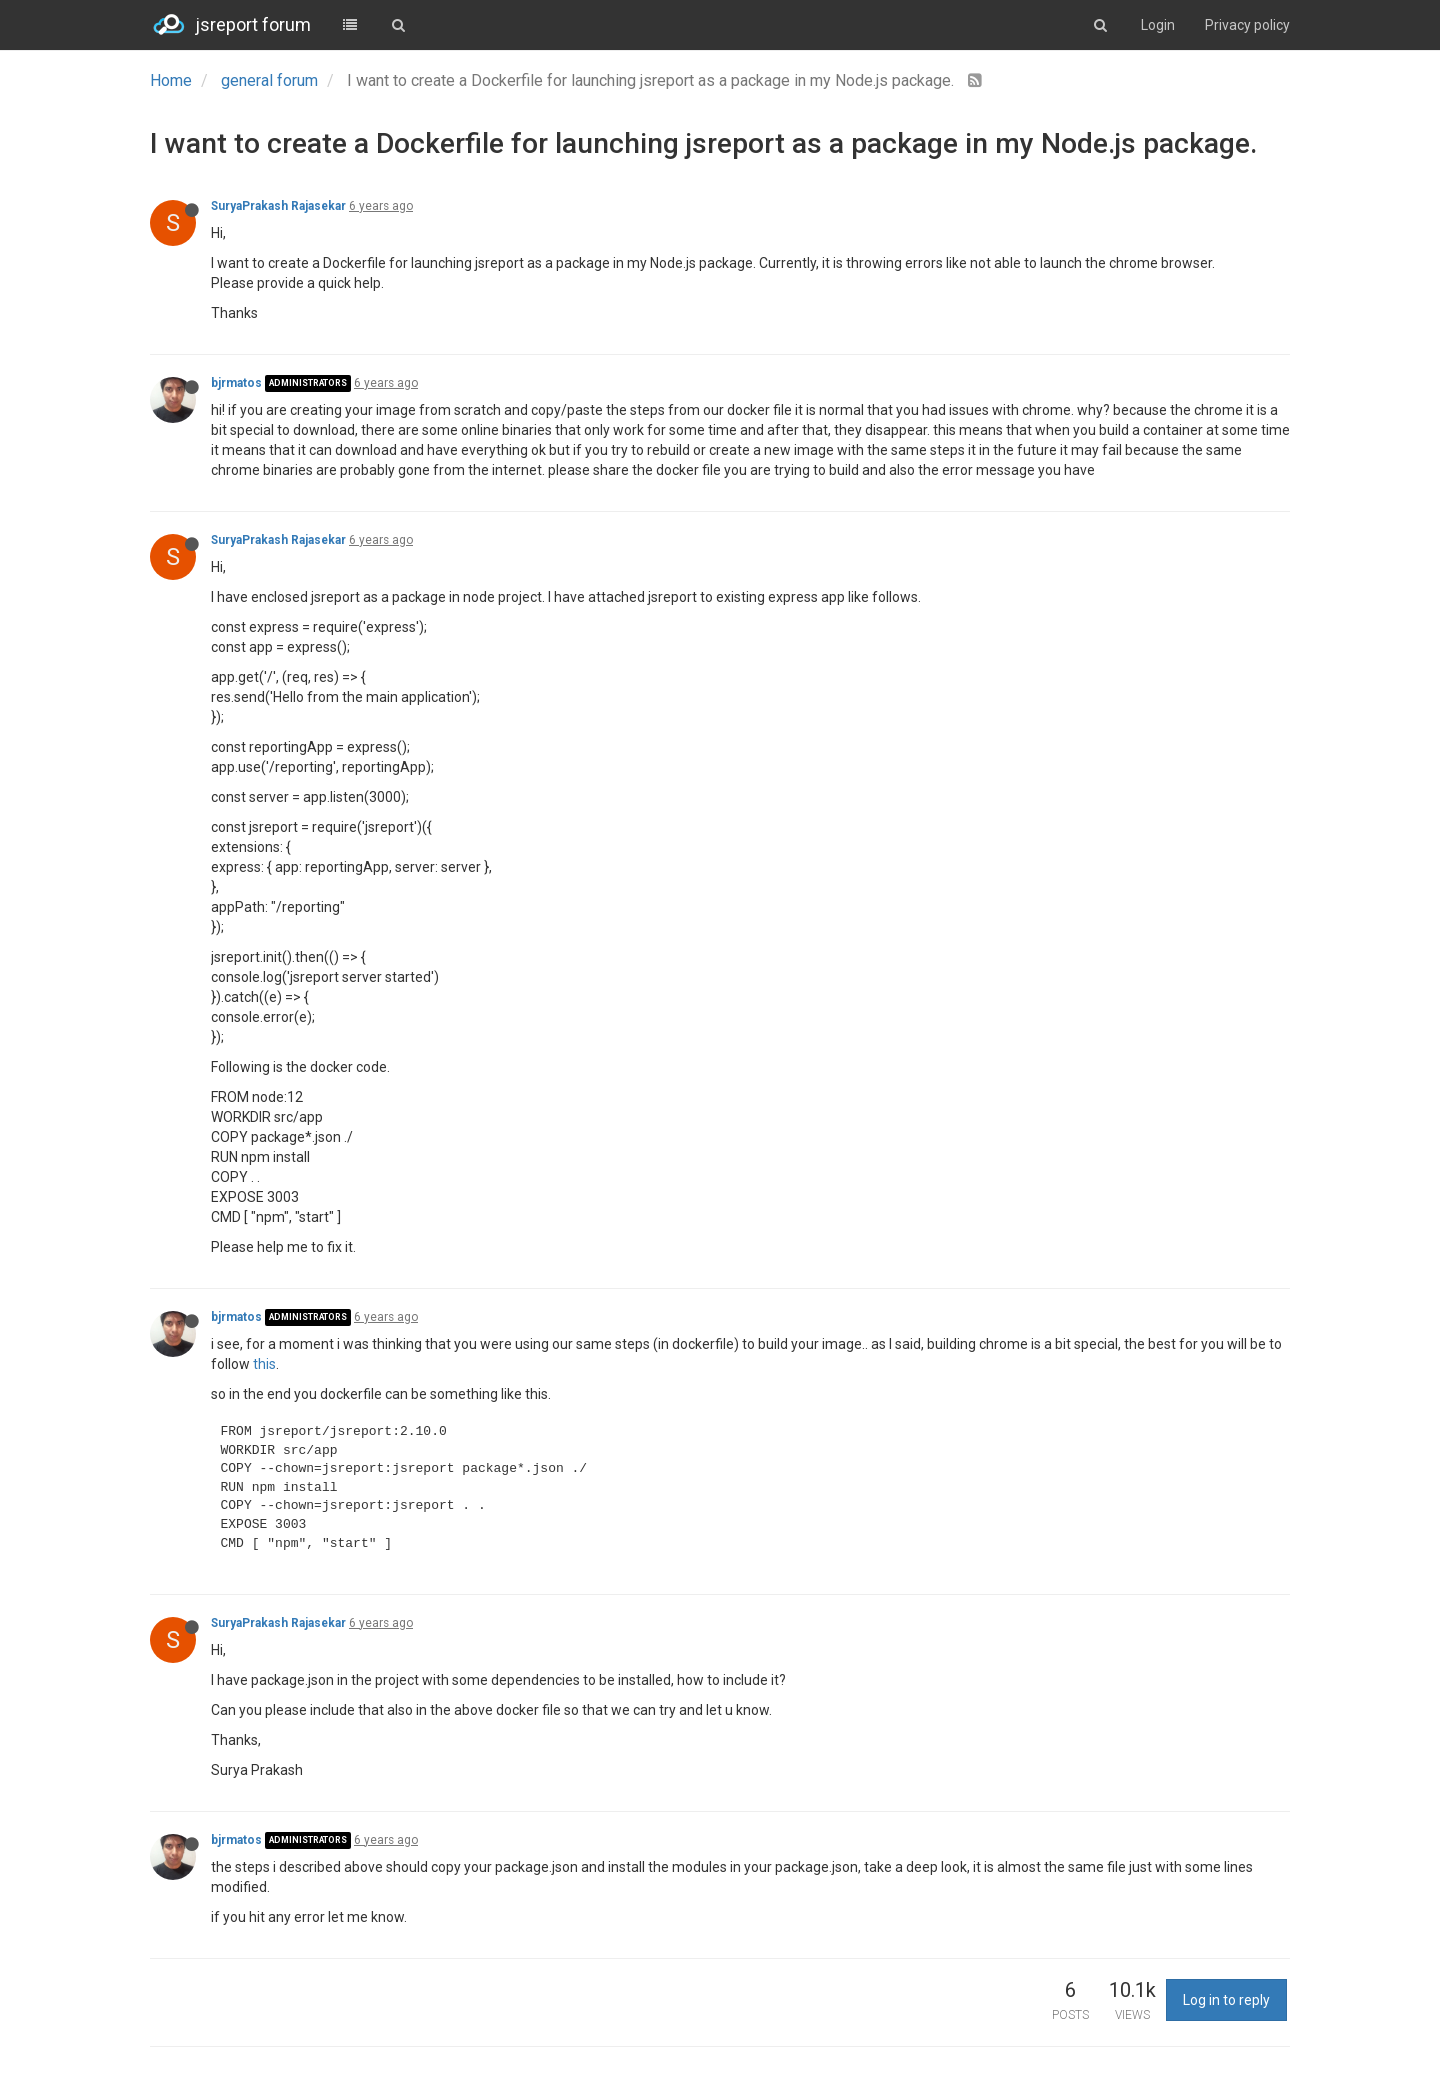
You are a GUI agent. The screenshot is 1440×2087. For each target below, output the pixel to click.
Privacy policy (1247, 25)
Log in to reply (1226, 2000)
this (264, 1364)
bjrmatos (236, 383)
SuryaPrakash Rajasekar (278, 206)
